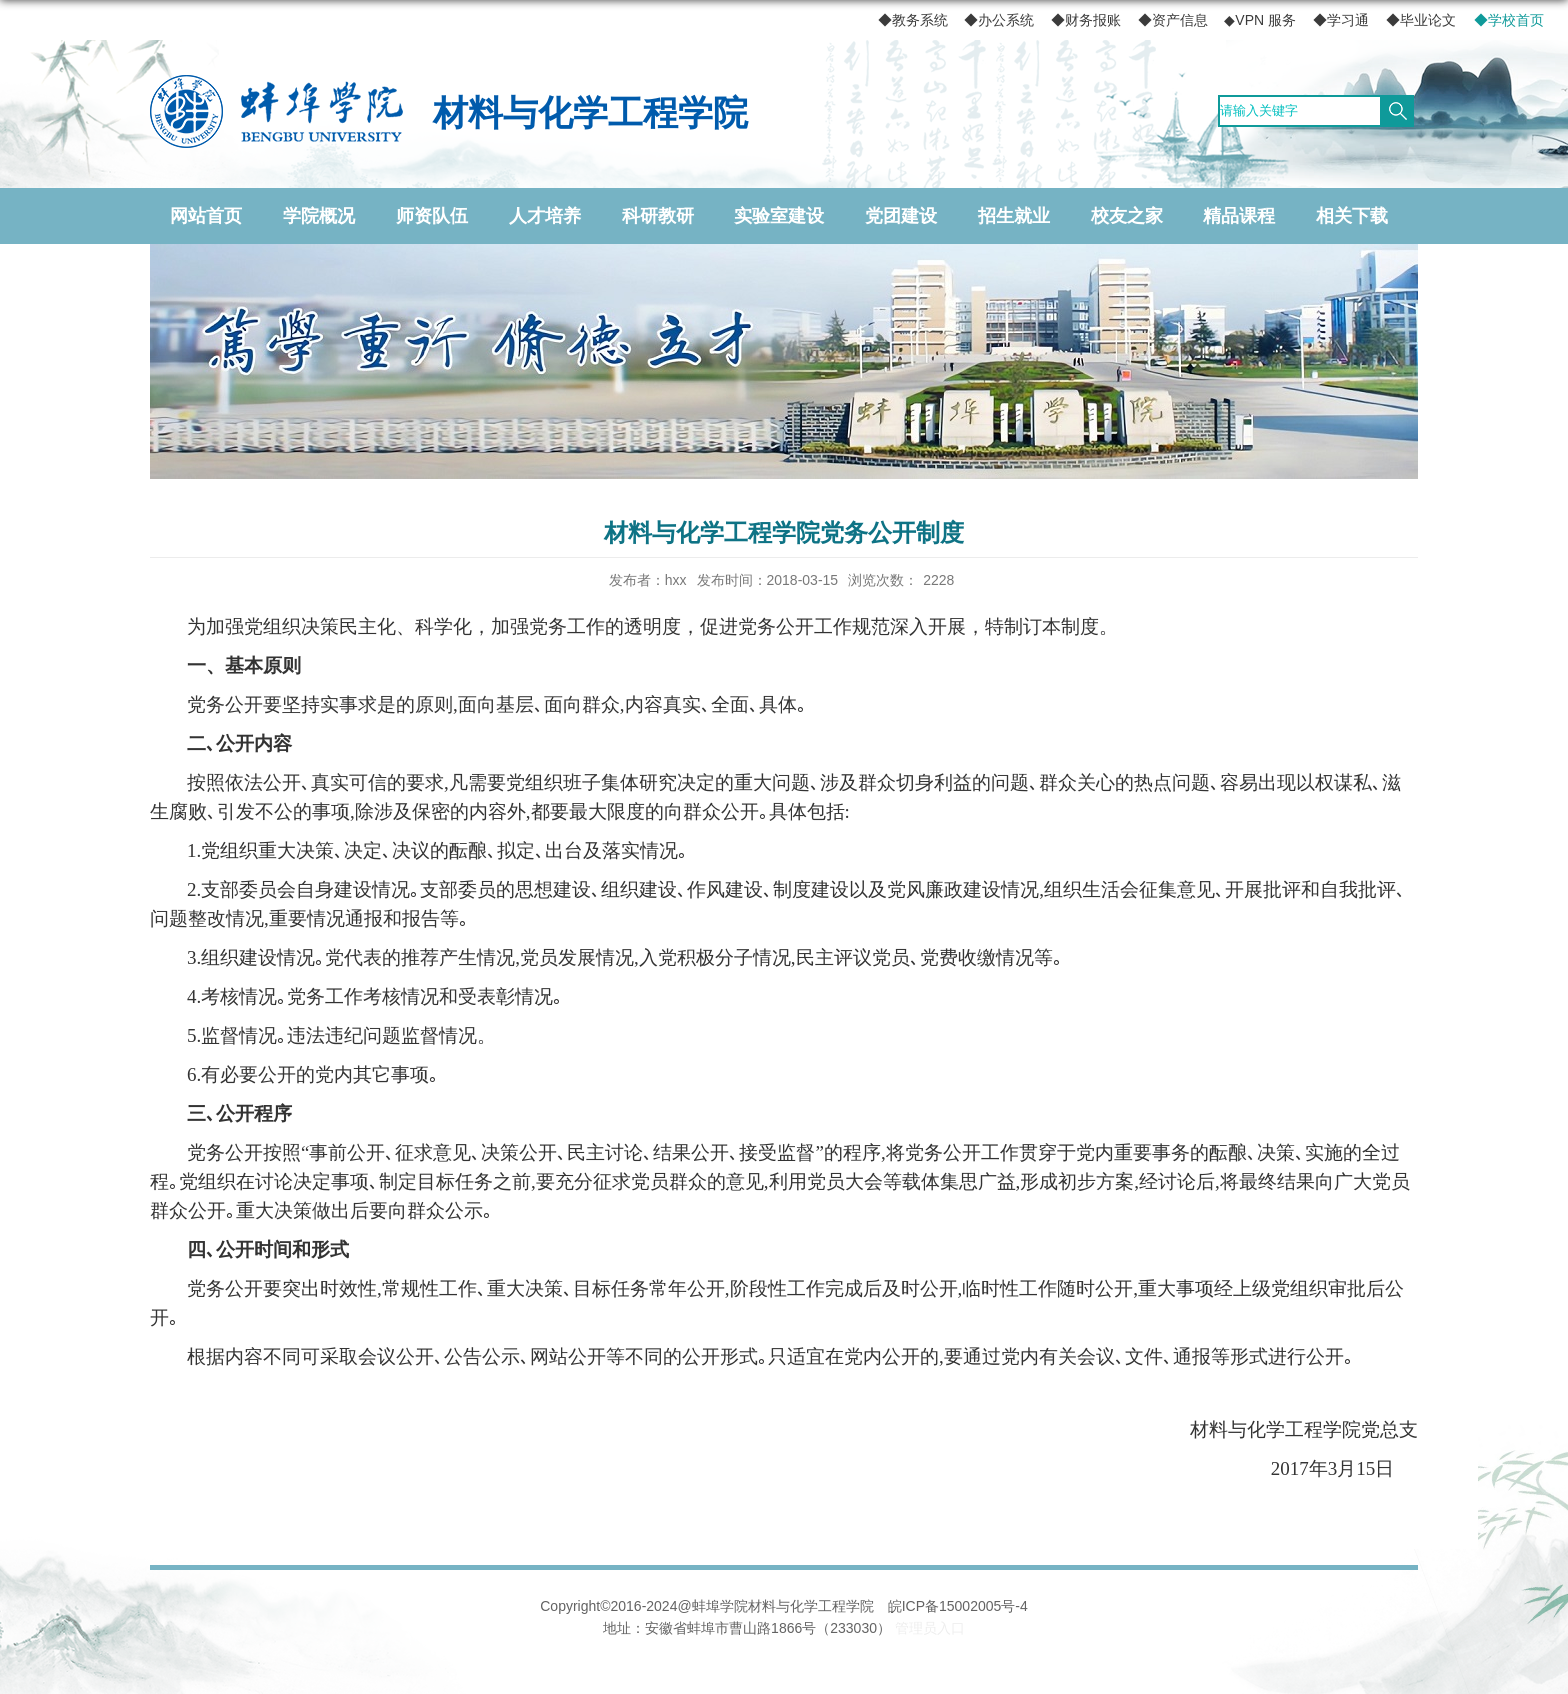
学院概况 (319, 216)
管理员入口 (930, 1628)
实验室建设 (779, 216)
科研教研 (658, 216)
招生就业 (1014, 216)
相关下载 (1352, 216)
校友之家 (1127, 216)
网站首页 (206, 216)
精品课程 (1239, 216)
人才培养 (545, 216)
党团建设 (901, 216)
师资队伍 (432, 216)
